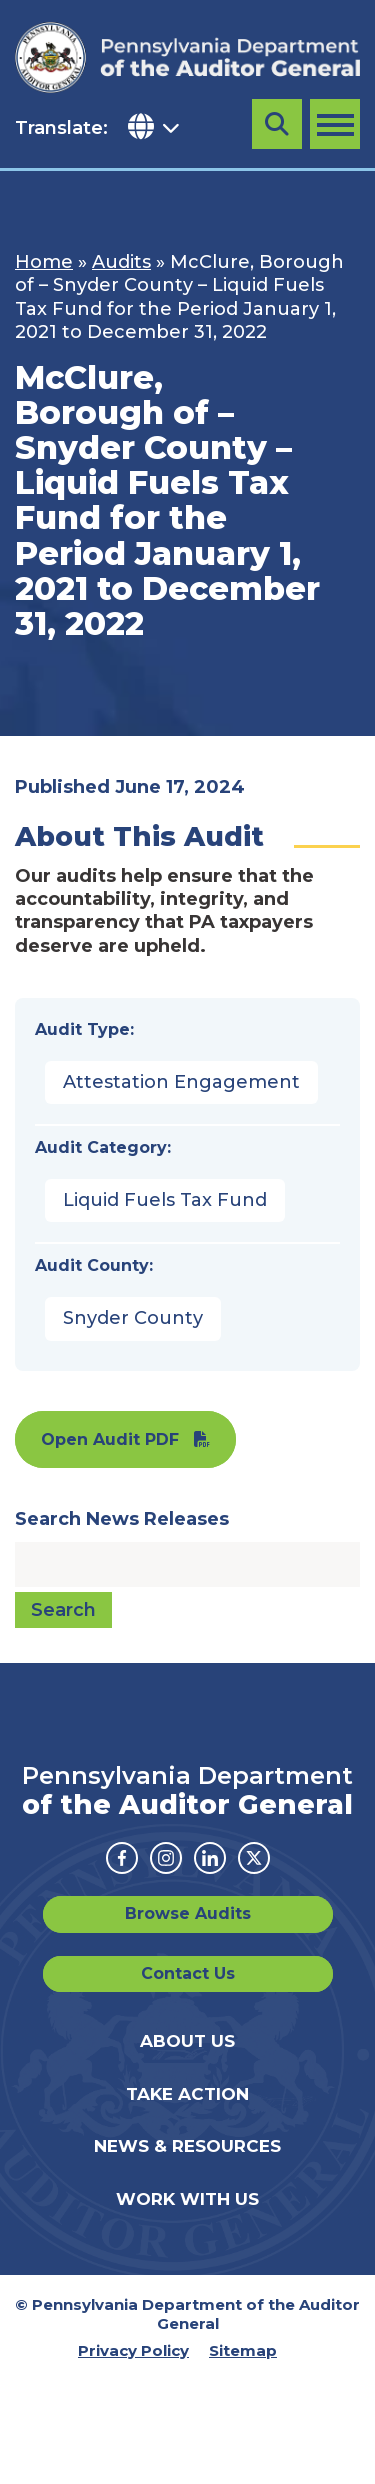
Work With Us (187, 2199)
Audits (121, 262)
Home (44, 262)
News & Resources (187, 2146)
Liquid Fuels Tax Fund (165, 1200)
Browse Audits (188, 1913)
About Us (187, 2041)
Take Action (187, 2094)
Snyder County (133, 1318)
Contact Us (188, 1973)
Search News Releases (122, 1519)
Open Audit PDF (110, 1439)
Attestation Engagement (181, 1082)
